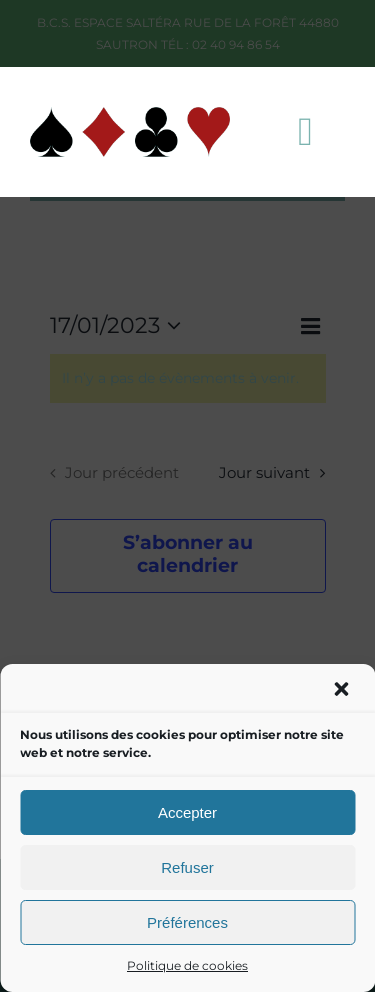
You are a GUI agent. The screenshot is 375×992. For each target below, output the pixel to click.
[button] (343, 691)
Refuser (187, 867)
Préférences (187, 922)
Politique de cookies (187, 965)
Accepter (187, 812)
